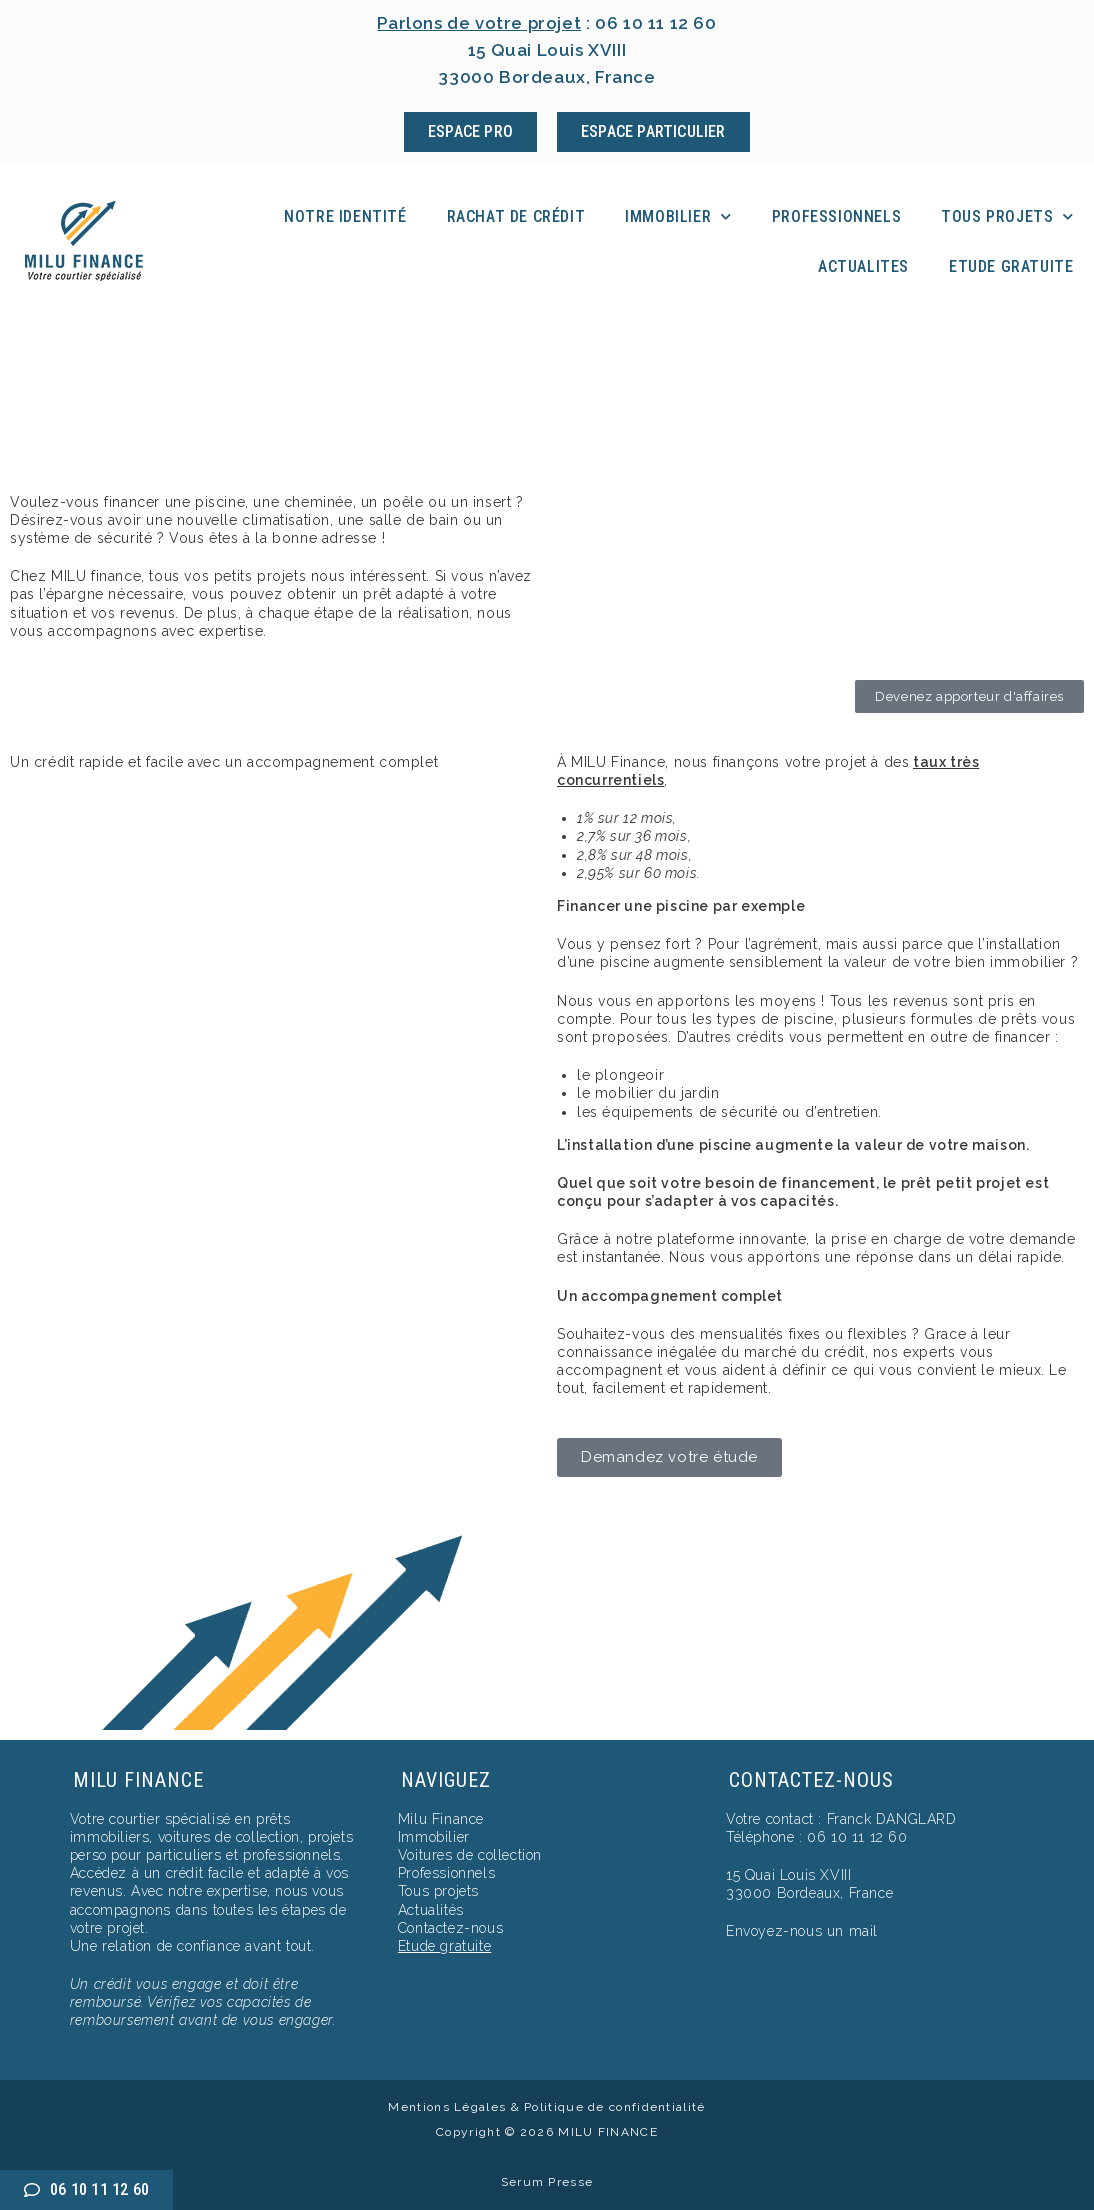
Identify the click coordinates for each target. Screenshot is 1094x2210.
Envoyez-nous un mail (802, 1931)
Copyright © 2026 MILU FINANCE (547, 2132)
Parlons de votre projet (479, 23)
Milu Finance (441, 1819)
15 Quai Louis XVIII (788, 1875)
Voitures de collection (470, 1855)
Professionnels (836, 216)
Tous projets (1007, 216)
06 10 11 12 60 (656, 23)
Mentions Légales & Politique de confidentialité (546, 2107)
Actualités (431, 1910)
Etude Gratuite (1011, 266)
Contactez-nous (450, 1928)
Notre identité (345, 216)
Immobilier (678, 216)
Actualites (863, 266)
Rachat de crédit (516, 216)
